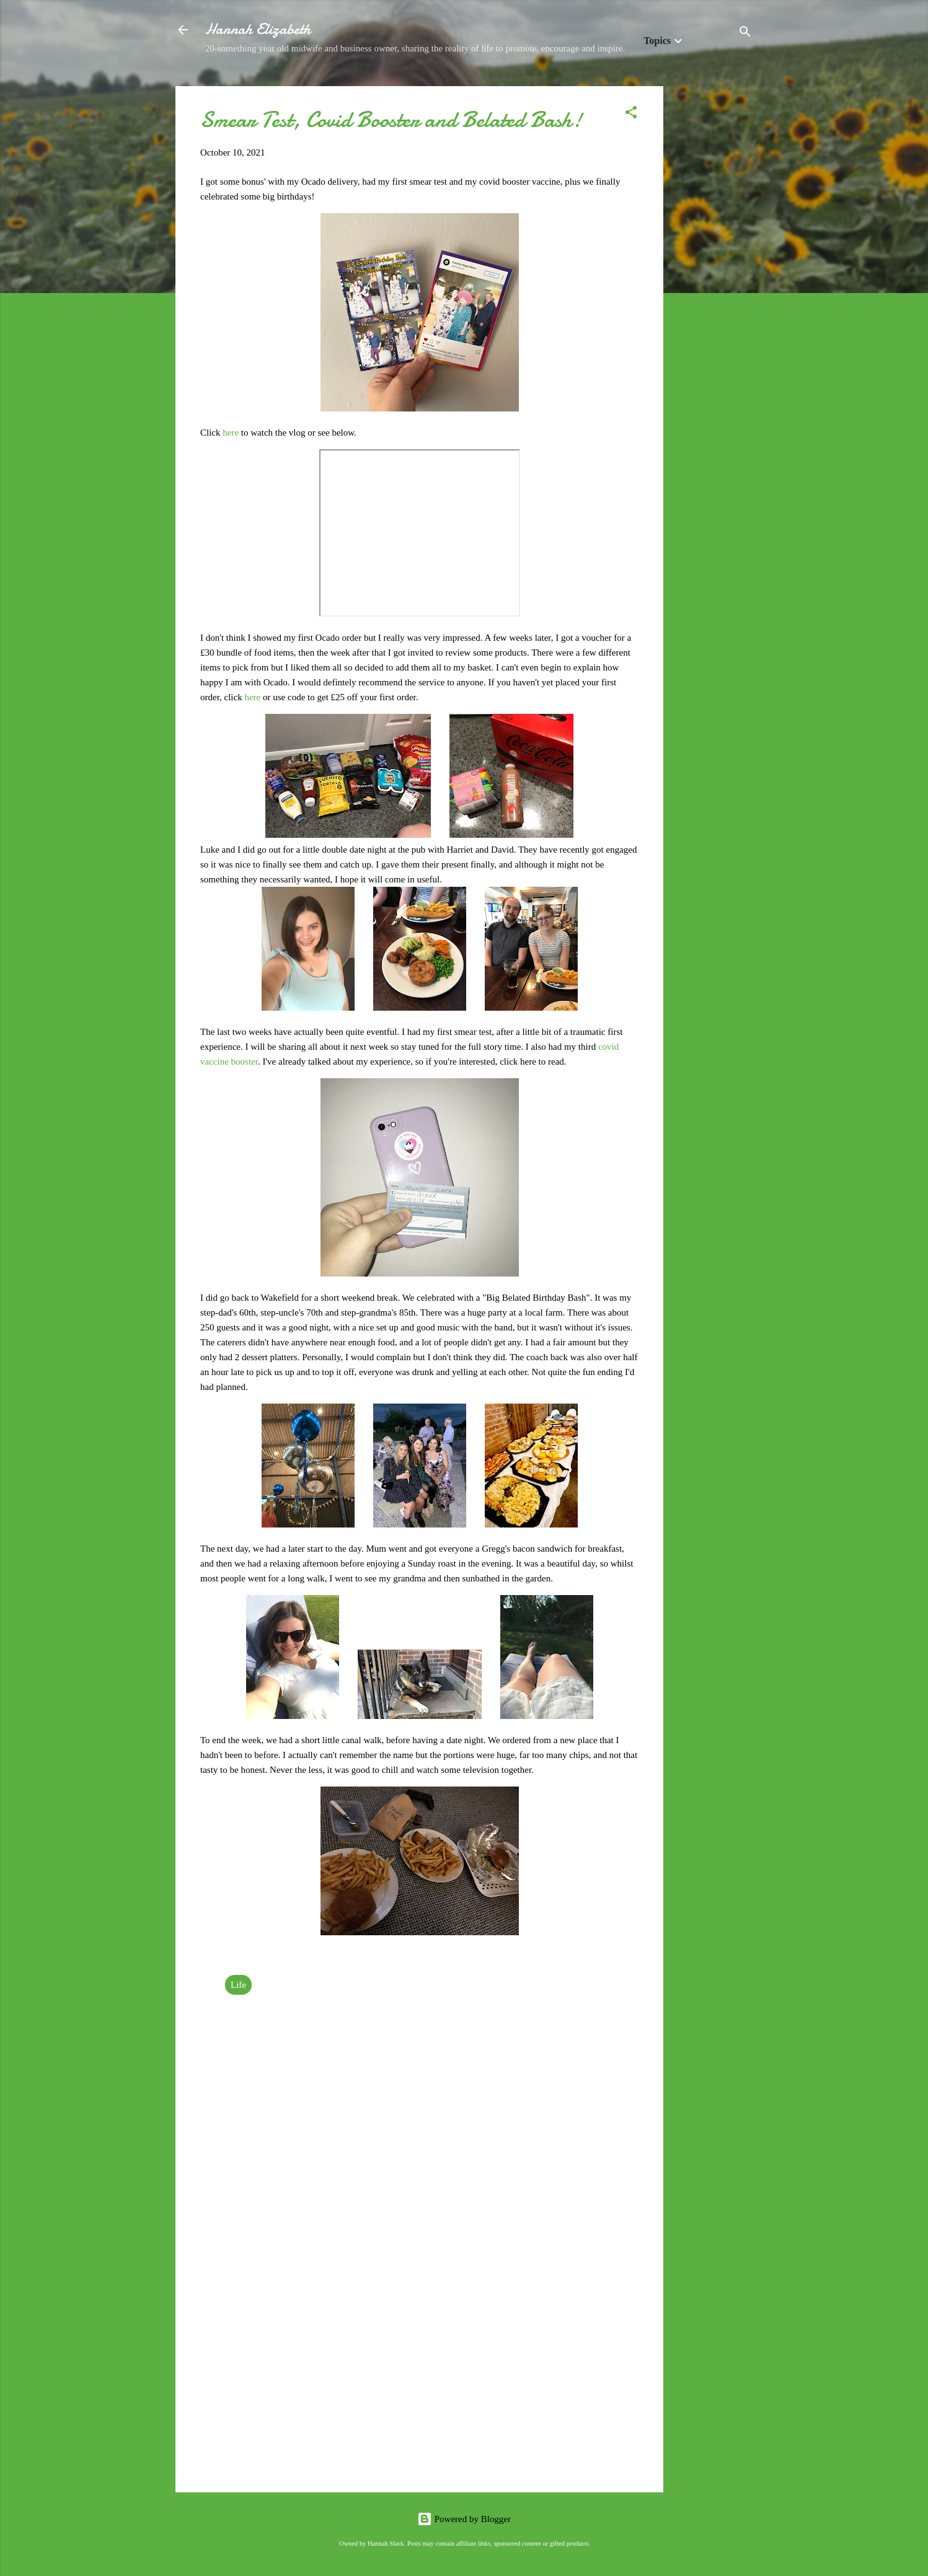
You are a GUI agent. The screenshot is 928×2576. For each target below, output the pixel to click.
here (232, 432)
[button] (631, 114)
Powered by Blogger (464, 2519)
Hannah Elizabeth (258, 29)
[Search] (745, 34)
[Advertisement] (713, 272)
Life (238, 1985)
